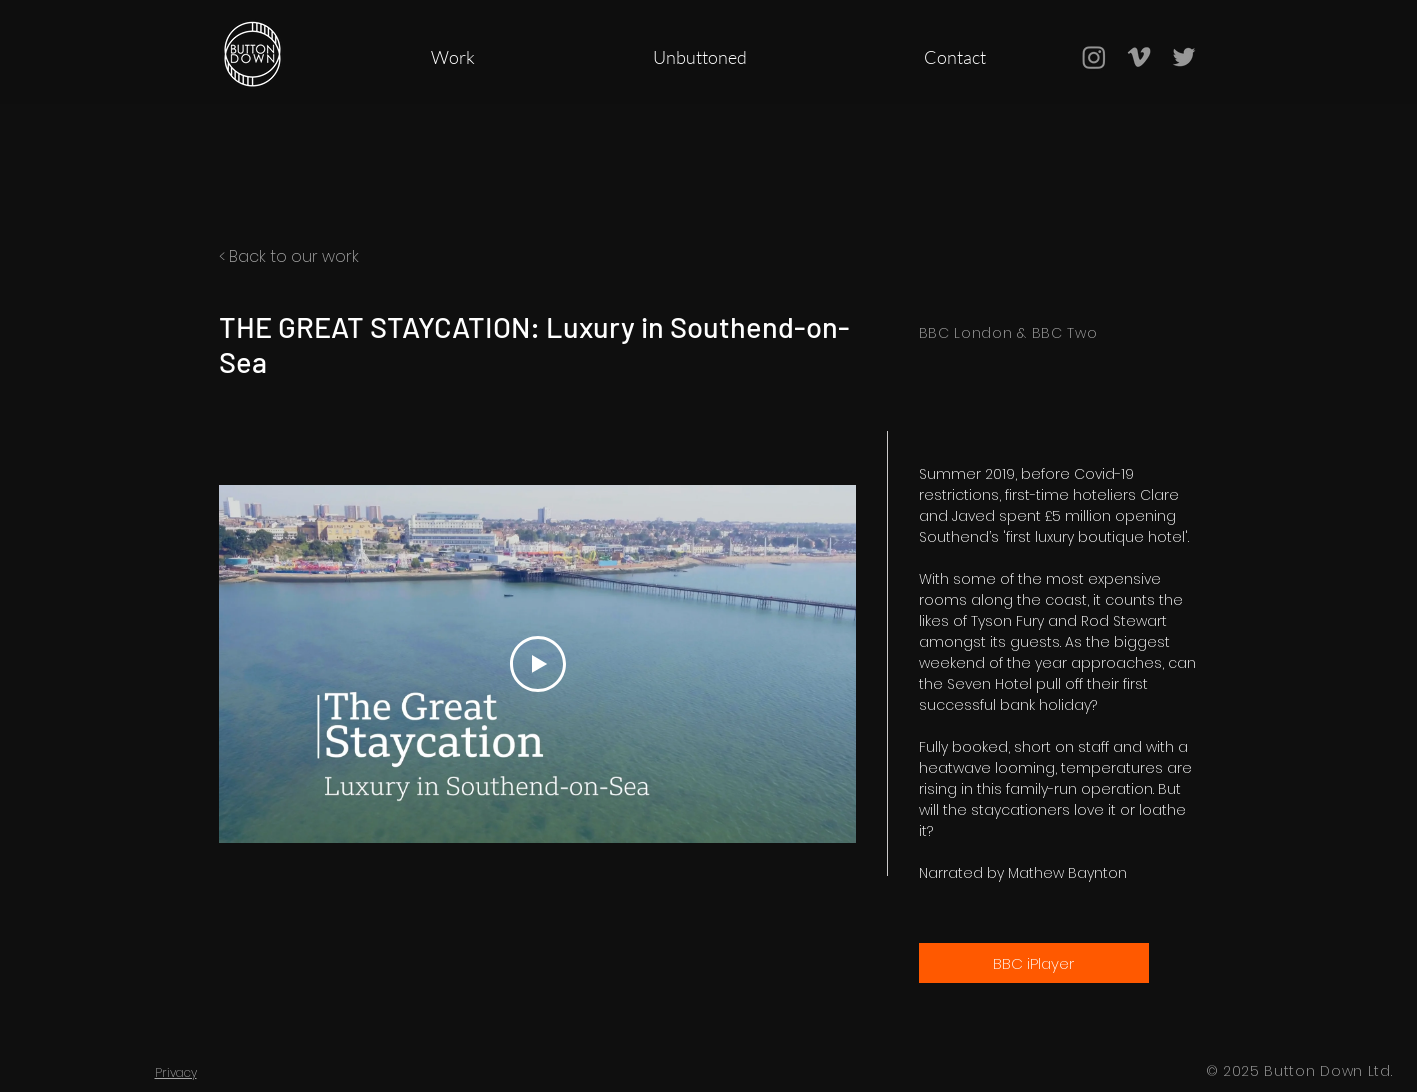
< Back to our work (289, 256)
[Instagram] (1094, 57)
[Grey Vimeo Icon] (1139, 57)
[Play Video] (537, 664)
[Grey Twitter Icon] (1184, 57)
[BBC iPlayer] (1034, 963)
